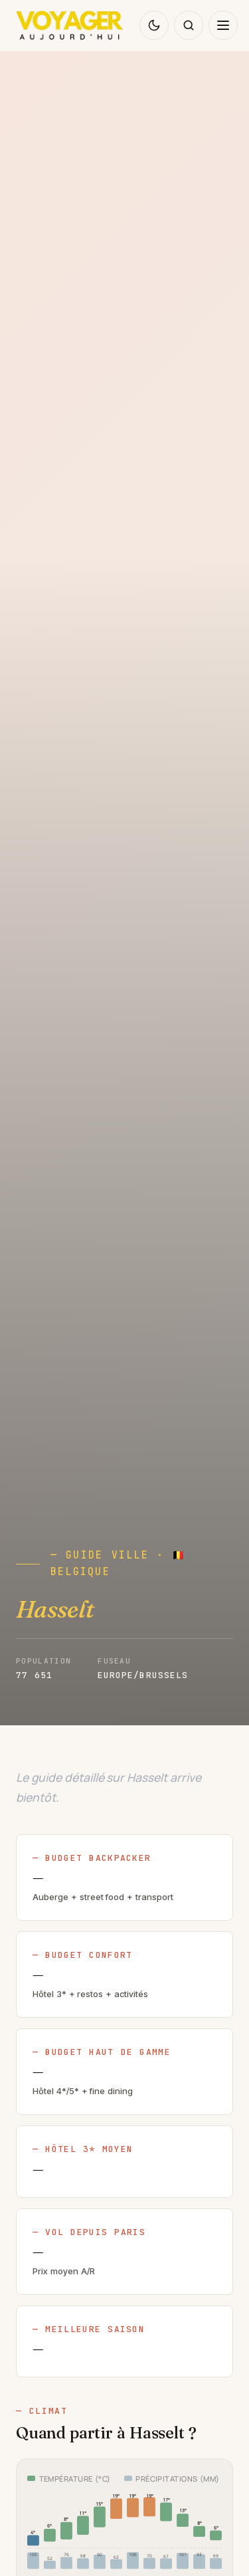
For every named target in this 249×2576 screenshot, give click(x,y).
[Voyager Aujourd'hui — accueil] (70, 25)
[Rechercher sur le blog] (188, 25)
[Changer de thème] (154, 25)
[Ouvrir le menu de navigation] (223, 25)
